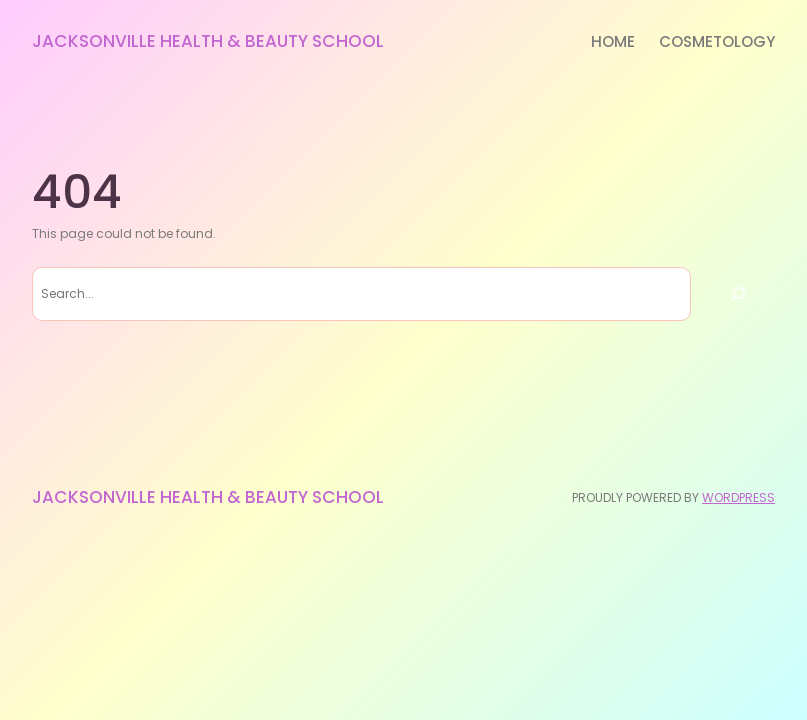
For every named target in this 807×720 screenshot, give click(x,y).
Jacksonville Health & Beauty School (208, 41)
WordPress (738, 497)
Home (613, 41)
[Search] (738, 294)
